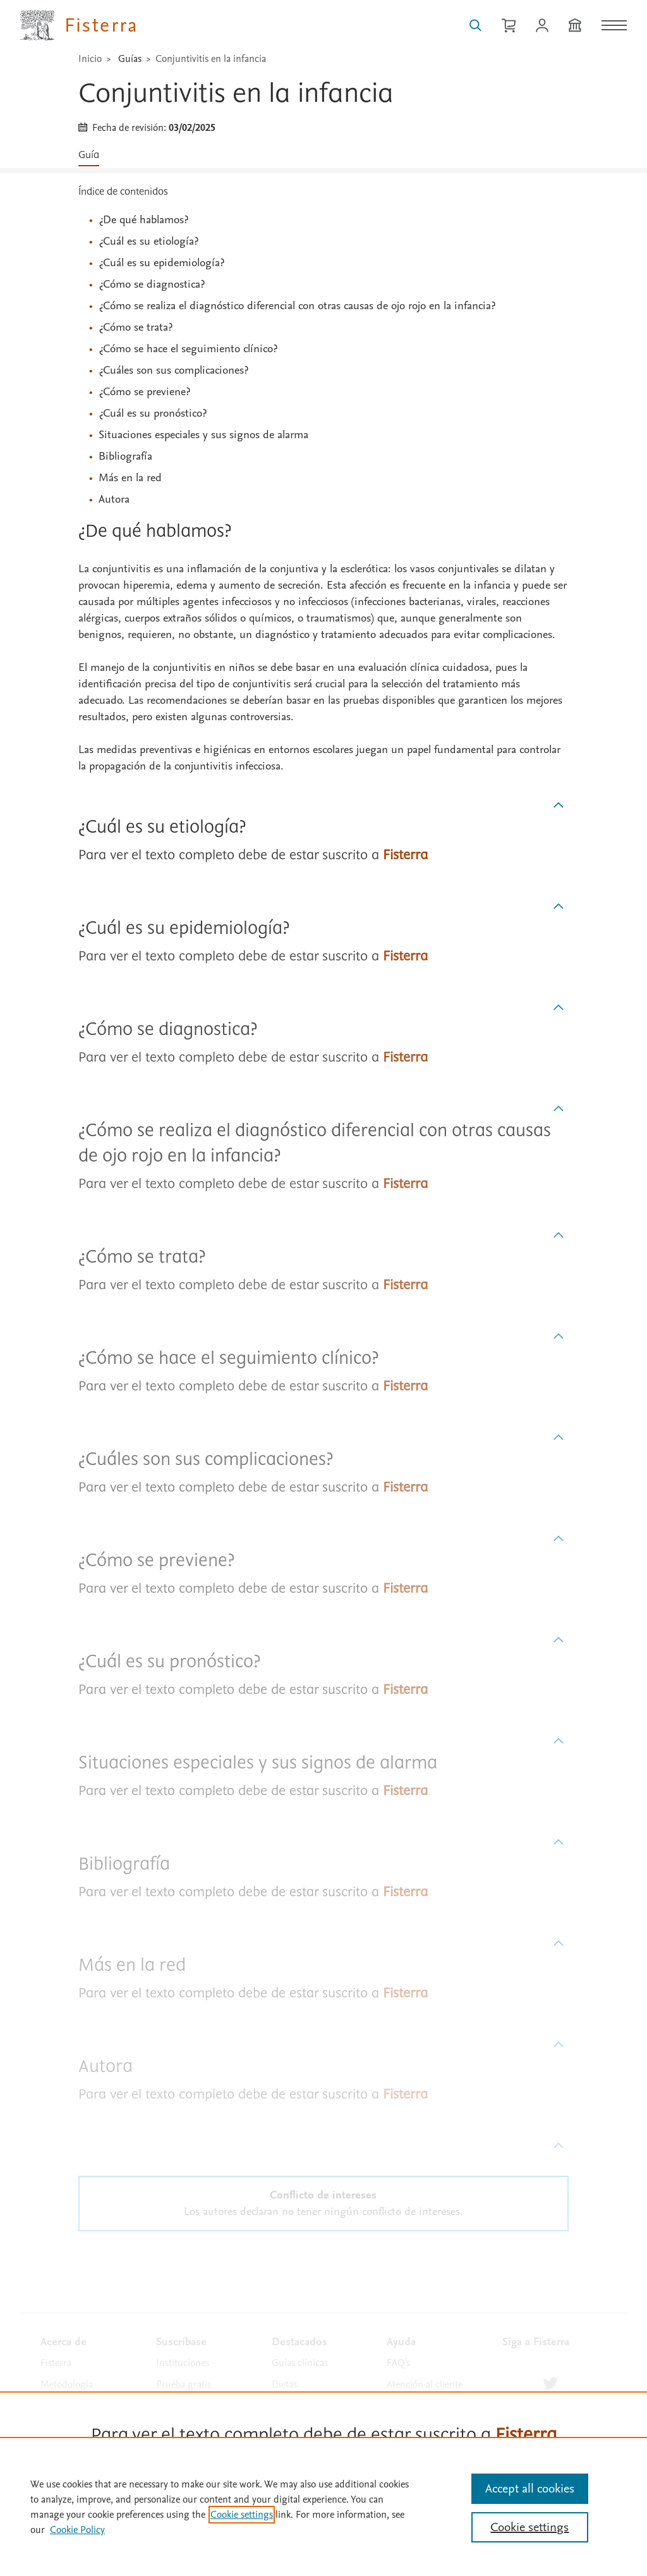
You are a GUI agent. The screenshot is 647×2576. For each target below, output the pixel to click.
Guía (88, 155)
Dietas (284, 2384)
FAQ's (398, 2363)
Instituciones (182, 2363)
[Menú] (614, 25)
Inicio (90, 59)
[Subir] (559, 806)
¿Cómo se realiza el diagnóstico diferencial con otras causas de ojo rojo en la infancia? (297, 305)
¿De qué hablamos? (143, 219)
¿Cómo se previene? (144, 391)
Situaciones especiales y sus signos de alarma (203, 434)
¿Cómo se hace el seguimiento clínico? (188, 348)
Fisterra (55, 2363)
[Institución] (575, 25)
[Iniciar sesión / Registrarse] (542, 25)
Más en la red (130, 477)
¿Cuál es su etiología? (148, 241)
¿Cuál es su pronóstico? (153, 413)
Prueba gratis (183, 2384)
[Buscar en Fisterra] (475, 25)
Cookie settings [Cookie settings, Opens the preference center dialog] (529, 2527)
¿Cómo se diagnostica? (152, 284)
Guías (130, 59)
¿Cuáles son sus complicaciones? (173, 370)
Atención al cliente (425, 2384)
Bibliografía (125, 456)
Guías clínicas (300, 2363)
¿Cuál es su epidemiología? (161, 262)
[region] (323, 2506)
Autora (114, 499)
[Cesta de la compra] (509, 25)
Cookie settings (241, 2515)
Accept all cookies (529, 2489)
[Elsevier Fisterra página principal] (79, 25)
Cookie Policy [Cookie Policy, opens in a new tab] (77, 2530)
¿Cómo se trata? (135, 327)
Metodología (66, 2384)
